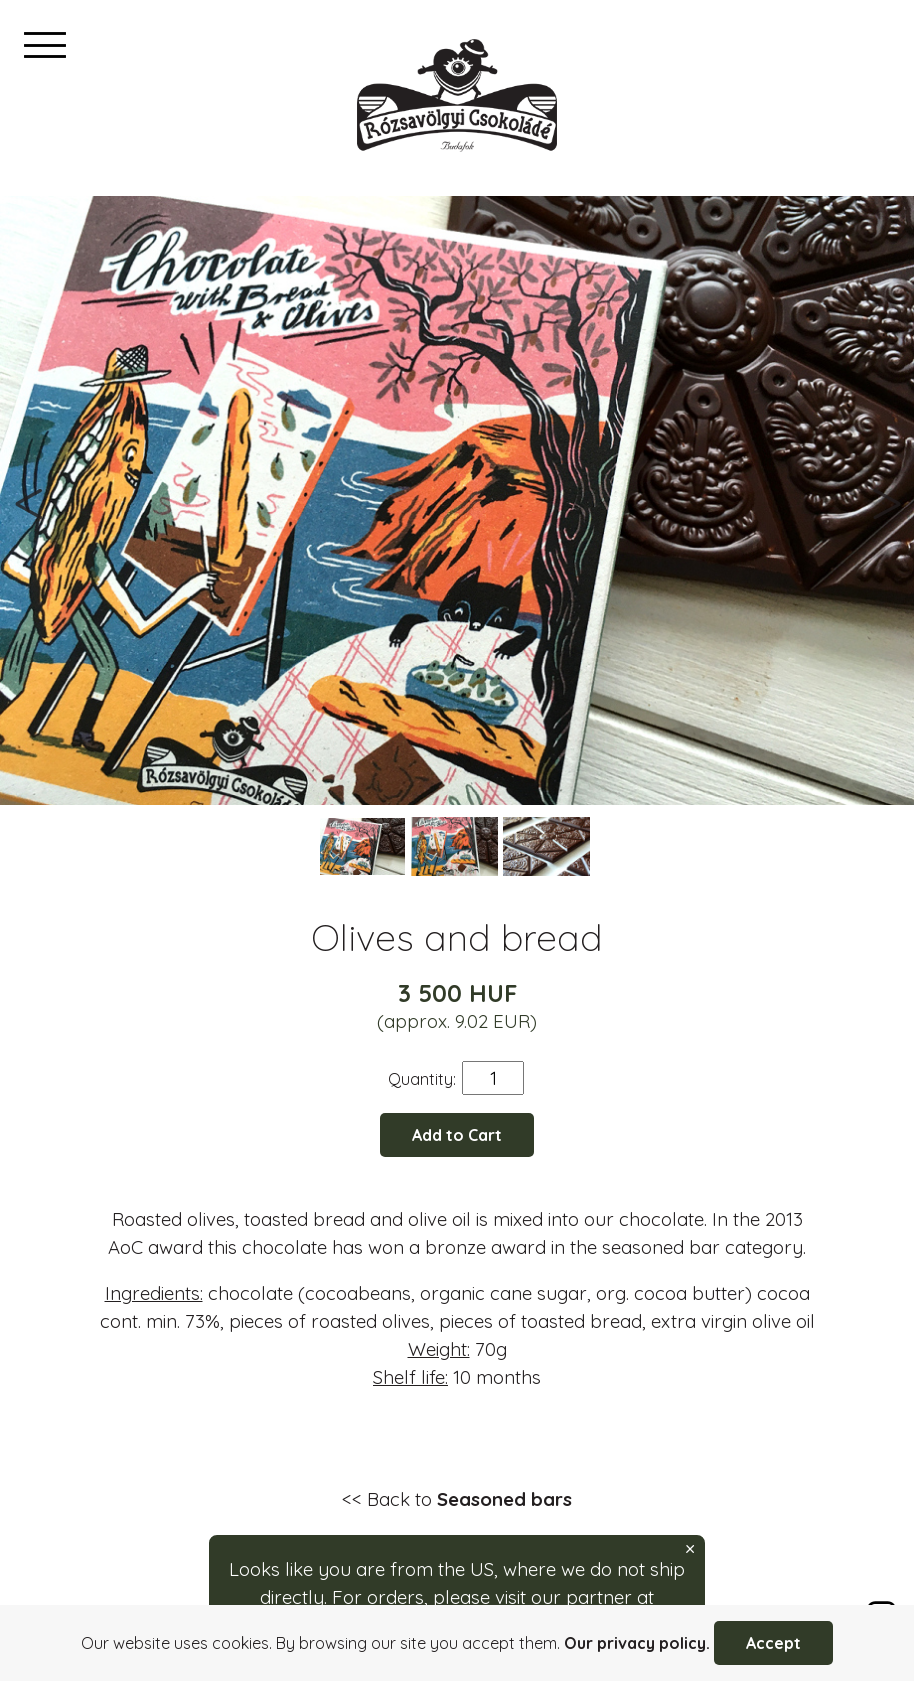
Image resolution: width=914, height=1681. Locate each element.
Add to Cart (457, 1135)
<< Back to (457, 1499)
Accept (773, 1643)
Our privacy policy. (637, 1643)
